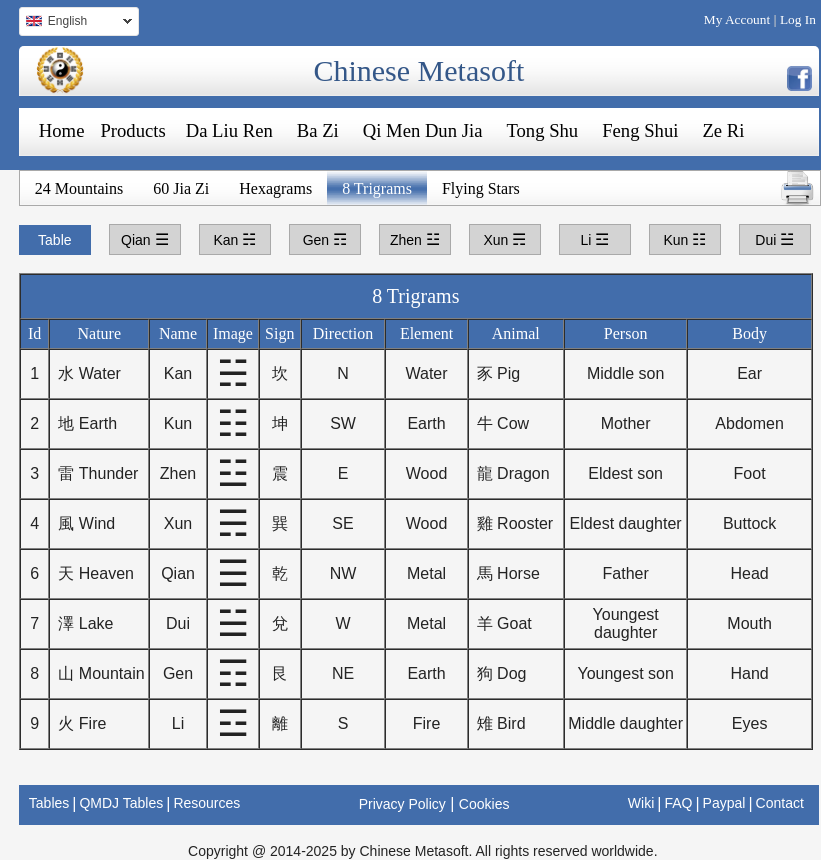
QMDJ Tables (121, 803)
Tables (49, 803)
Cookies (484, 804)
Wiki (641, 803)
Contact (780, 803)
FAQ (678, 803)
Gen (325, 239)
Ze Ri (723, 130)
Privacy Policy (402, 804)
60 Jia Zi (181, 188)
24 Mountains (79, 188)
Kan (234, 239)
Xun (504, 239)
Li (594, 239)
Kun (684, 239)
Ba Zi (318, 130)
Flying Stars (481, 188)
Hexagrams (275, 188)
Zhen (415, 239)
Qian (144, 239)
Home (62, 130)
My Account (737, 19)
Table (54, 240)
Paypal (724, 803)
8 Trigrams (377, 188)
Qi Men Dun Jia (423, 130)
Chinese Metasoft (418, 70)
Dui (774, 239)
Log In (798, 19)
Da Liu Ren (229, 130)
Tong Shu (542, 130)
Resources (206, 803)
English (75, 23)
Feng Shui (640, 130)
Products (132, 130)
